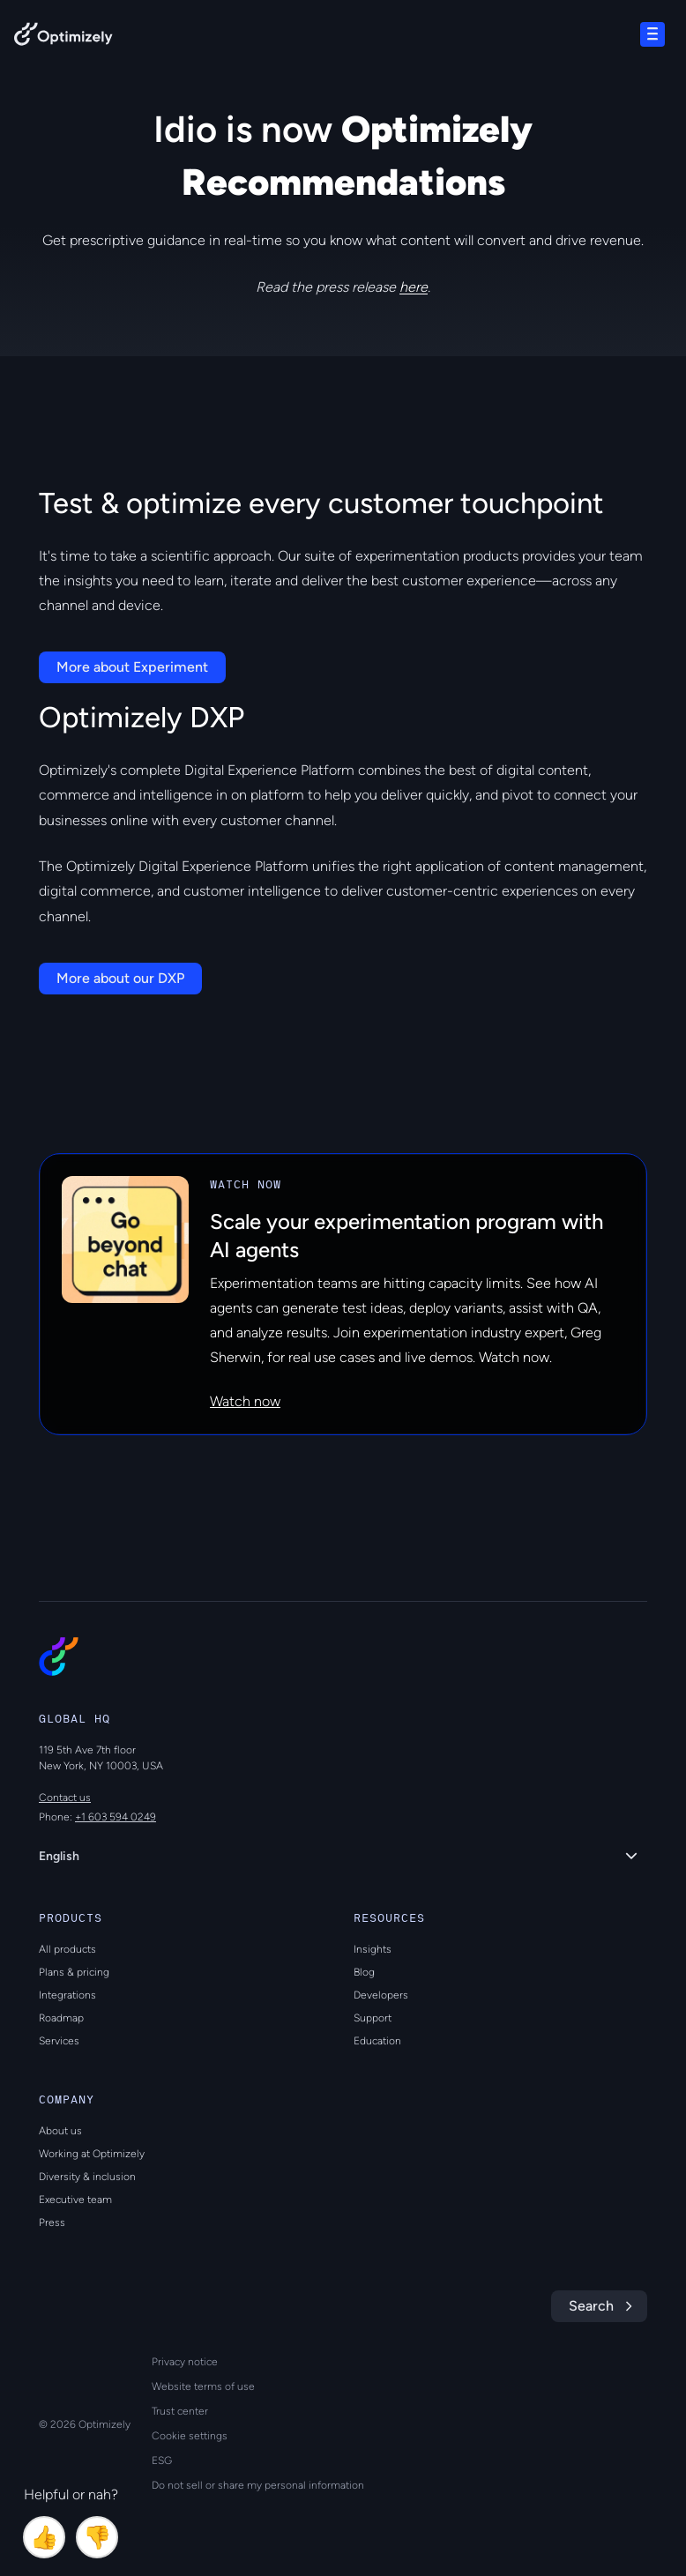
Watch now (245, 1401)
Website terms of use (203, 2386)
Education (377, 2041)
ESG (162, 2460)
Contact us (65, 1797)
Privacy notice (185, 2362)
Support (372, 2018)
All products (67, 1949)
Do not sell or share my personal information (258, 2485)
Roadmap (61, 2018)
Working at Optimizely (92, 2154)
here (413, 287)
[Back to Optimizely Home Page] (63, 37)
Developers (381, 1995)
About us (60, 2131)
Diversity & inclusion (87, 2176)
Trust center (180, 2411)
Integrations (67, 1995)
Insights (372, 1949)
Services (59, 2041)
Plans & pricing (74, 1972)
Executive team (75, 2199)
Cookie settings (189, 2436)
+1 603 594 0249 (115, 1817)
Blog (364, 1972)
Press (52, 2222)
